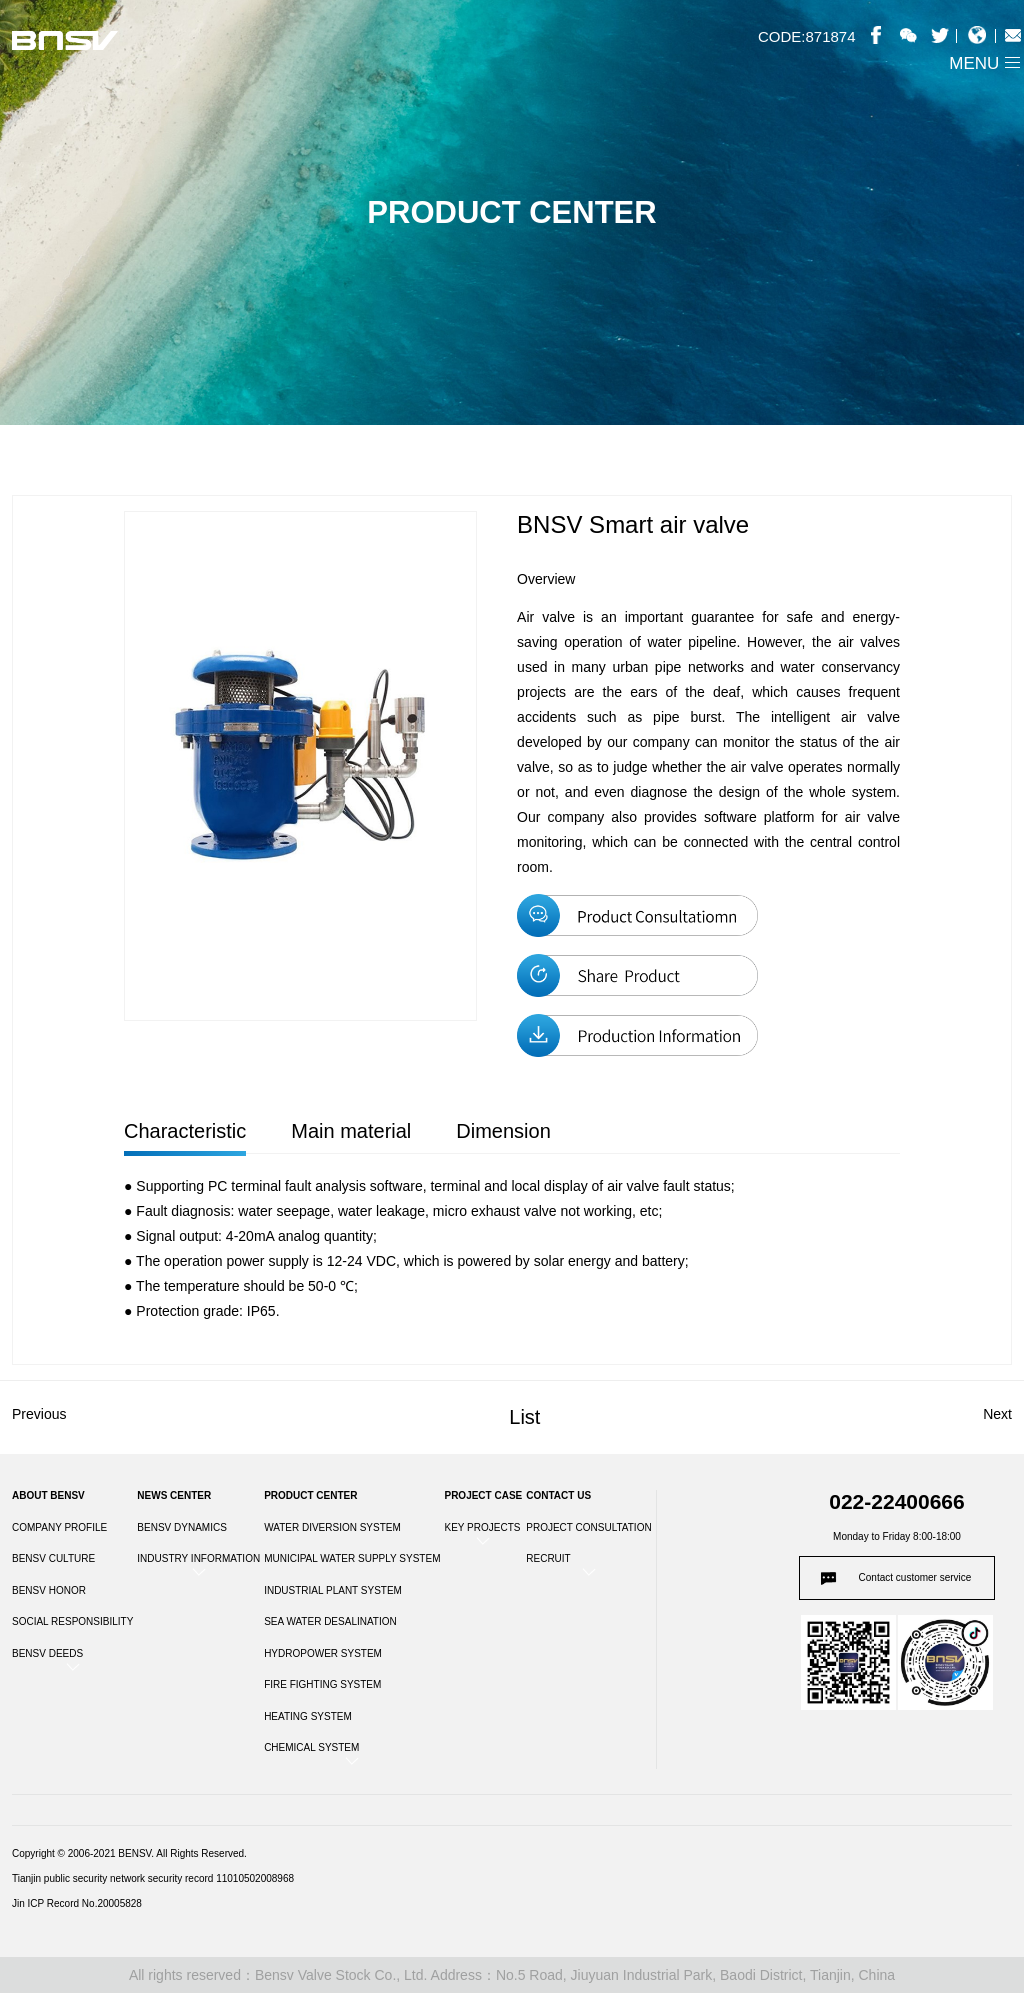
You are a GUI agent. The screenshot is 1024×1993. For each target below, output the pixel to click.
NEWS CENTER (174, 1495)
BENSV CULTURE (53, 1558)
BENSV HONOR (49, 1590)
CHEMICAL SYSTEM (311, 1747)
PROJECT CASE (483, 1495)
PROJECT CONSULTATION (588, 1527)
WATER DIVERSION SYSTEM (332, 1527)
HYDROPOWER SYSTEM (323, 1653)
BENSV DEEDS (47, 1653)
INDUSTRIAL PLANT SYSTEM (333, 1590)
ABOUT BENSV (48, 1495)
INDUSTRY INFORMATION (198, 1558)
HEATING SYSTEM (308, 1716)
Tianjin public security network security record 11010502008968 (153, 1878)
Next (997, 1414)
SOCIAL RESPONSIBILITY (72, 1621)
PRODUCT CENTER (310, 1495)
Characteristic (185, 1131)
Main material (351, 1131)
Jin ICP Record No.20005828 (77, 1903)
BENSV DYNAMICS (181, 1527)
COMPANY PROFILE (59, 1527)
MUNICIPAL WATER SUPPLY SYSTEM (352, 1558)
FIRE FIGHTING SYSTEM (322, 1684)
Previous (39, 1414)
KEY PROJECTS (482, 1527)
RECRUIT (548, 1558)
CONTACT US (558, 1495)
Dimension (503, 1131)
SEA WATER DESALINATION (330, 1621)
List (524, 1417)
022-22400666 (896, 1501)
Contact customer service (915, 1577)
